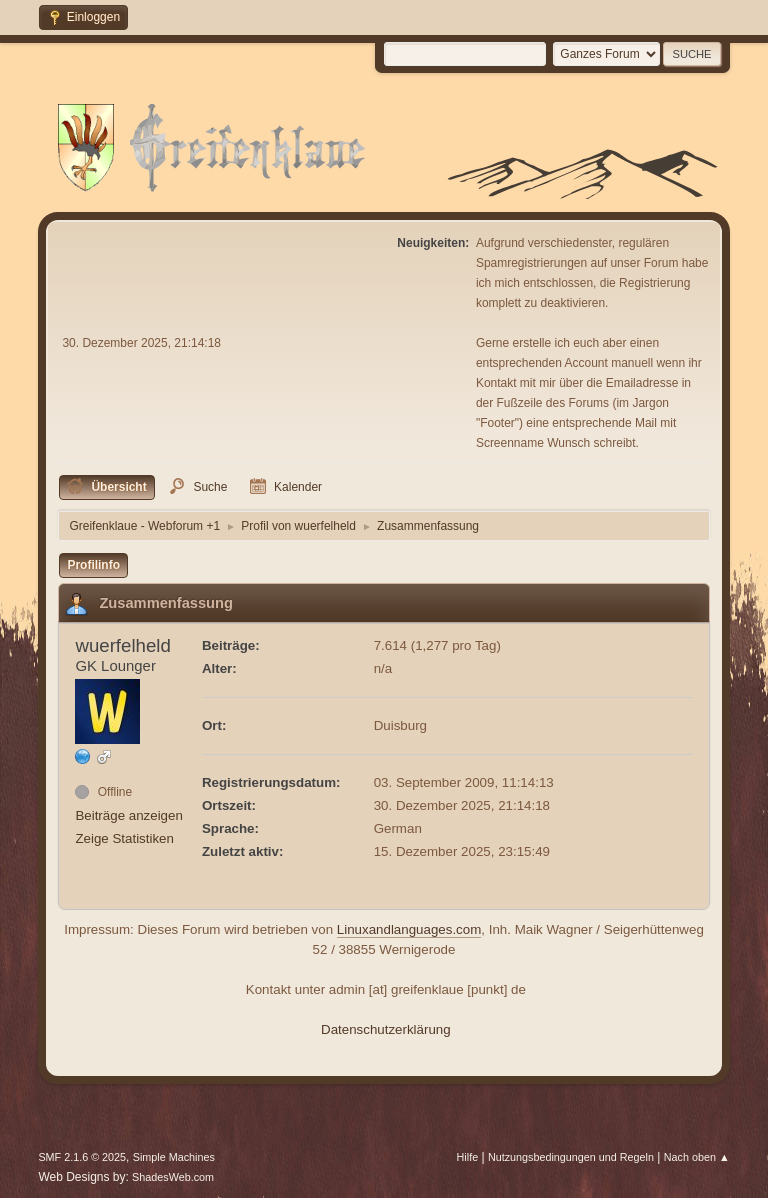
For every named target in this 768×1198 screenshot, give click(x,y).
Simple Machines (174, 1157)
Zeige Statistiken (124, 838)
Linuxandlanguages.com (409, 929)
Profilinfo (93, 565)
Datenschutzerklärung (386, 1029)
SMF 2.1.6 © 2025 (82, 1157)
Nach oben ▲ (697, 1157)
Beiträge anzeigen (128, 815)
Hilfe (468, 1157)
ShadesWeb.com (173, 1177)
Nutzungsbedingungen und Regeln (571, 1157)
